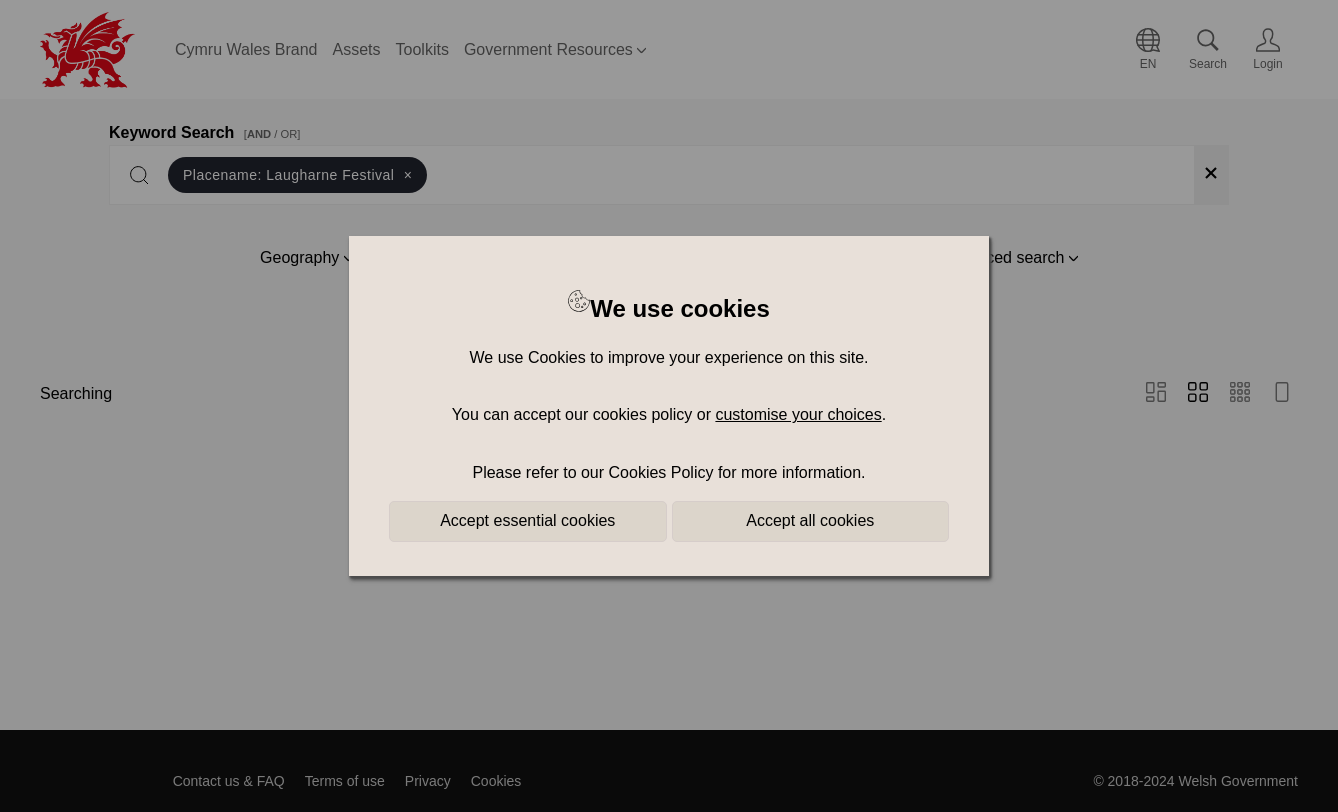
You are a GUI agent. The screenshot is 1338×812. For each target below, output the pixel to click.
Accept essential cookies (527, 520)
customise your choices (798, 414)
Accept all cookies (810, 520)
